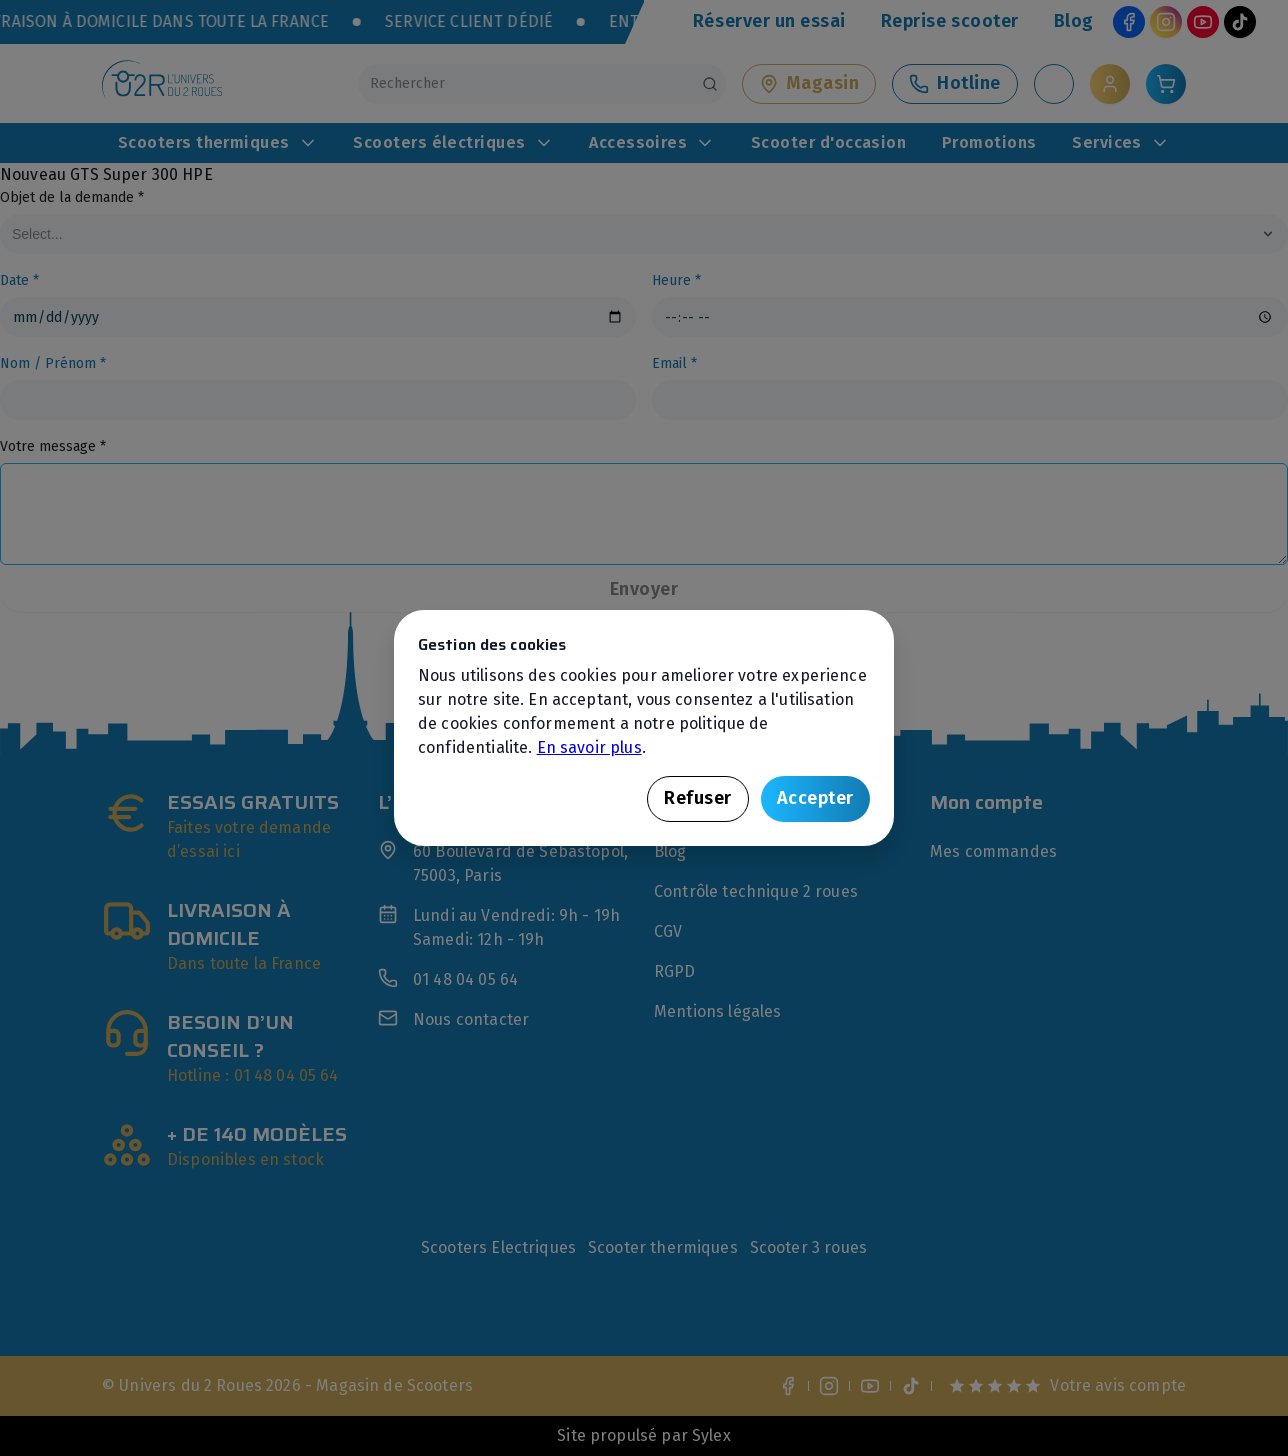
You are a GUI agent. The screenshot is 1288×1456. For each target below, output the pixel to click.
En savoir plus (589, 747)
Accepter (815, 798)
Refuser (698, 798)
